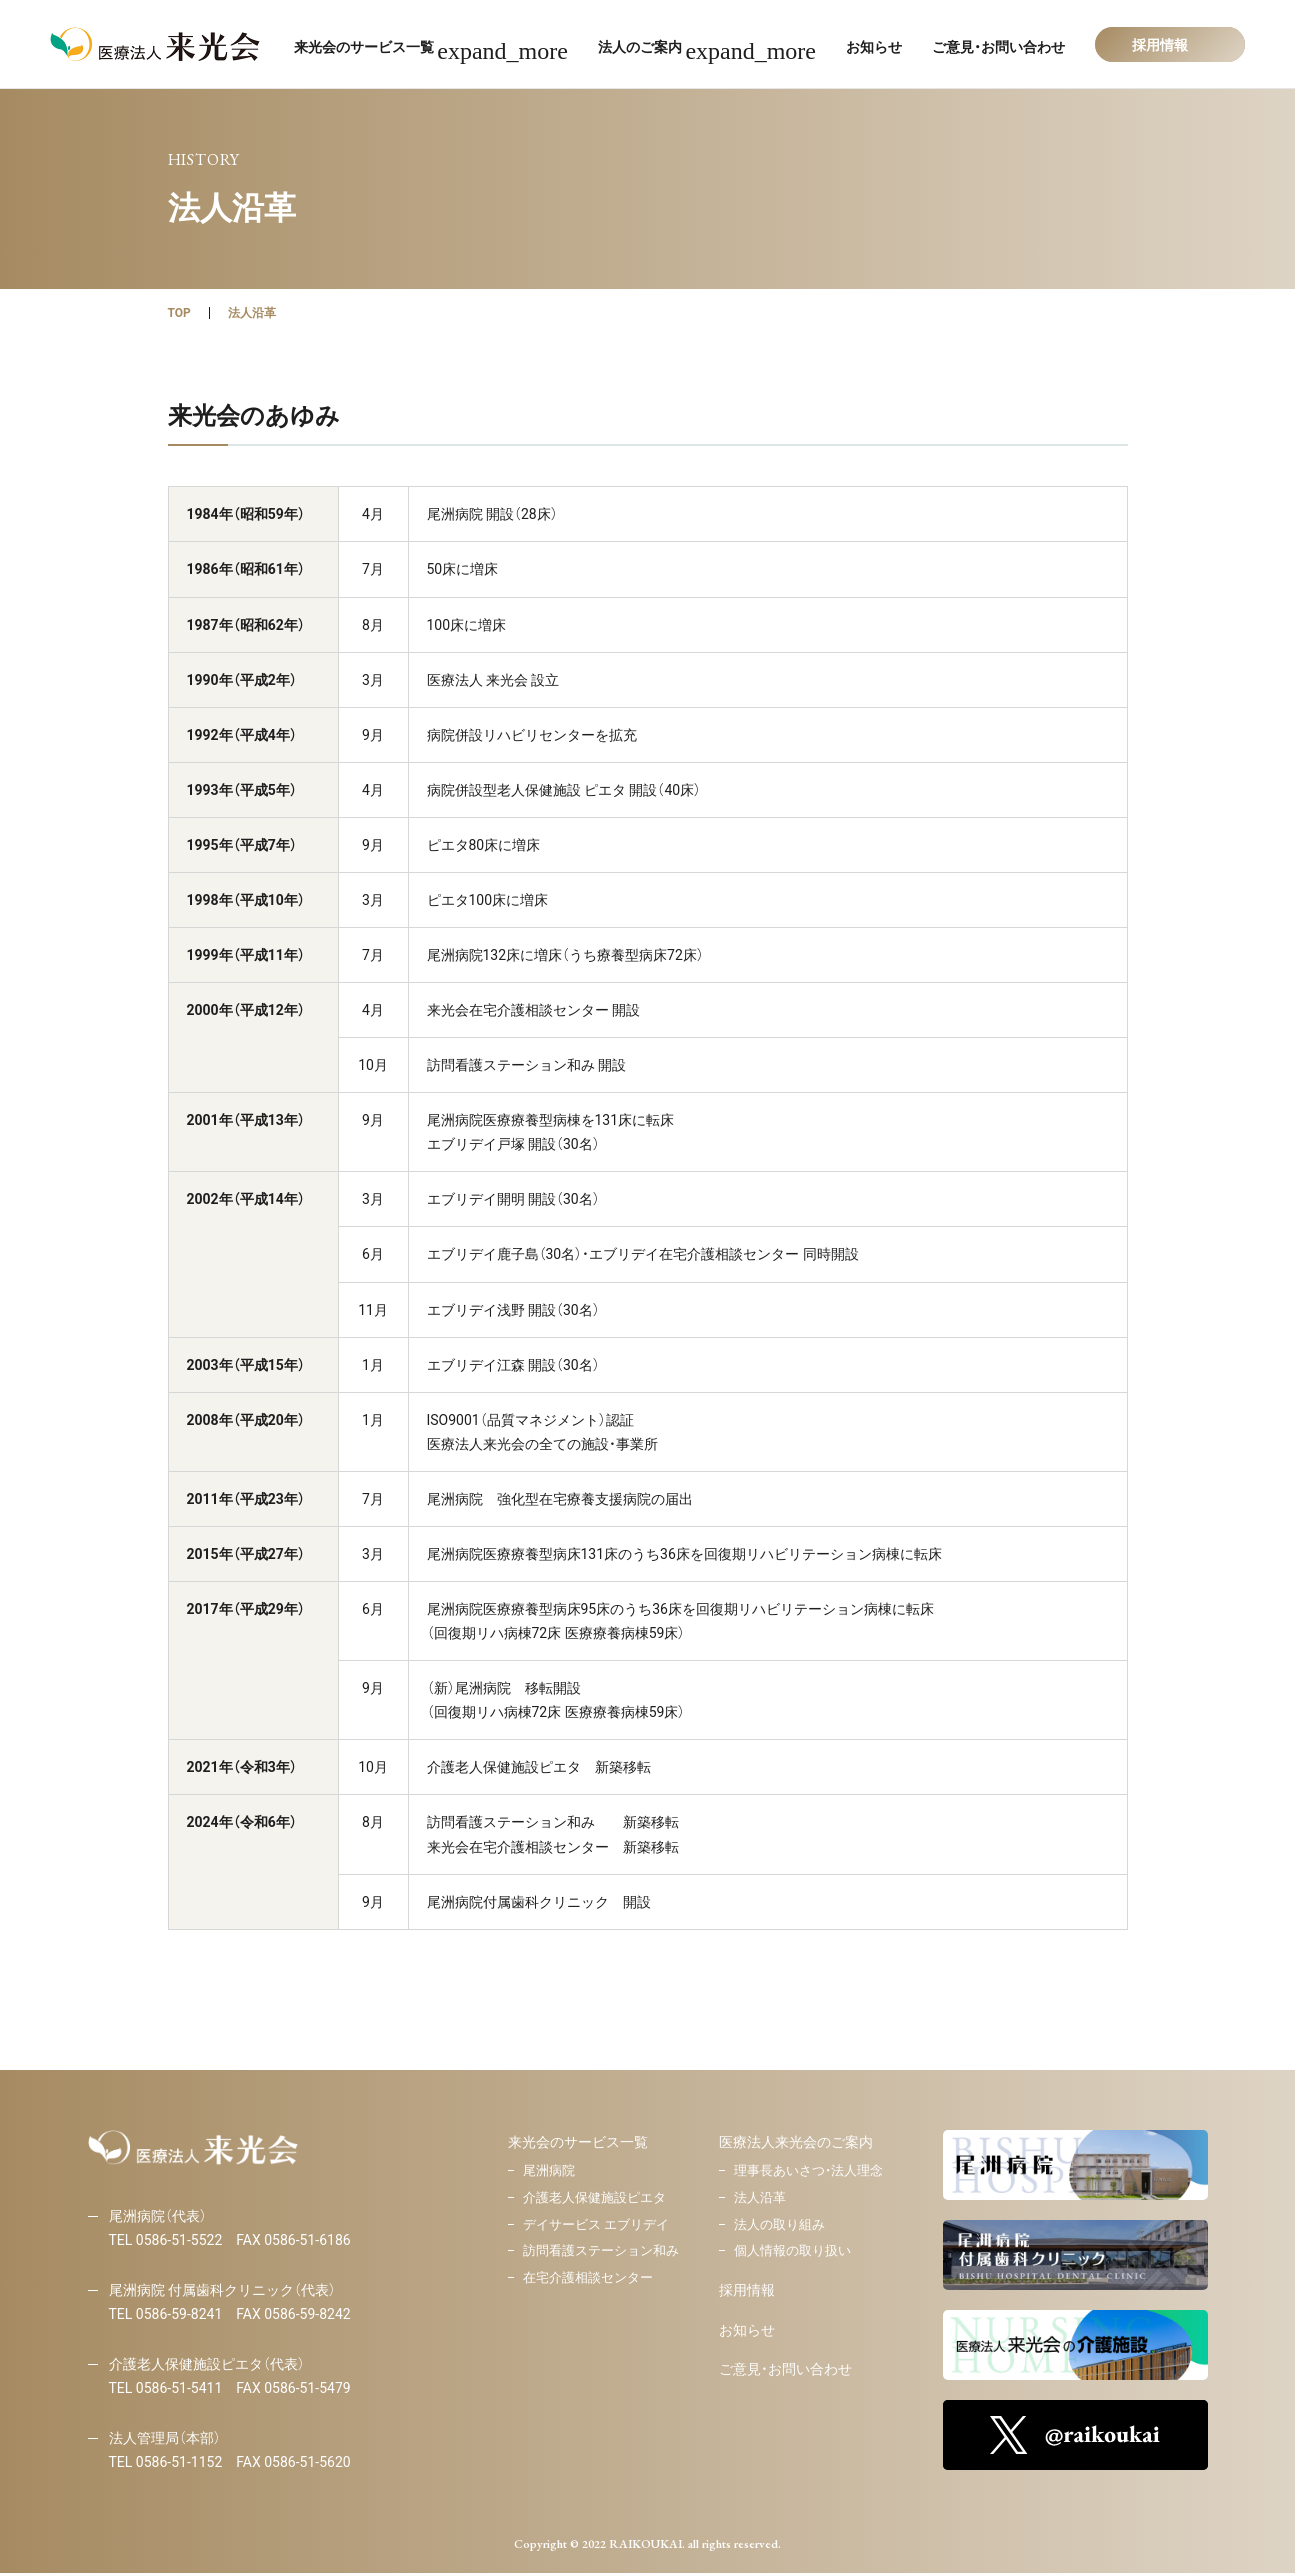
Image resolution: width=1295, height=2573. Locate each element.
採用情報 (747, 2290)
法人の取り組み (779, 2224)
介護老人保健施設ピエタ (594, 2197)
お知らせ (747, 2330)
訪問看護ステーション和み (601, 2250)
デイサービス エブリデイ (596, 2224)
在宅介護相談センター (588, 2277)
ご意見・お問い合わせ (785, 2369)
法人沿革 (252, 313)
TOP (179, 313)
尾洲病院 (549, 2170)
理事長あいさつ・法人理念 (808, 2170)
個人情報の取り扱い (792, 2250)
